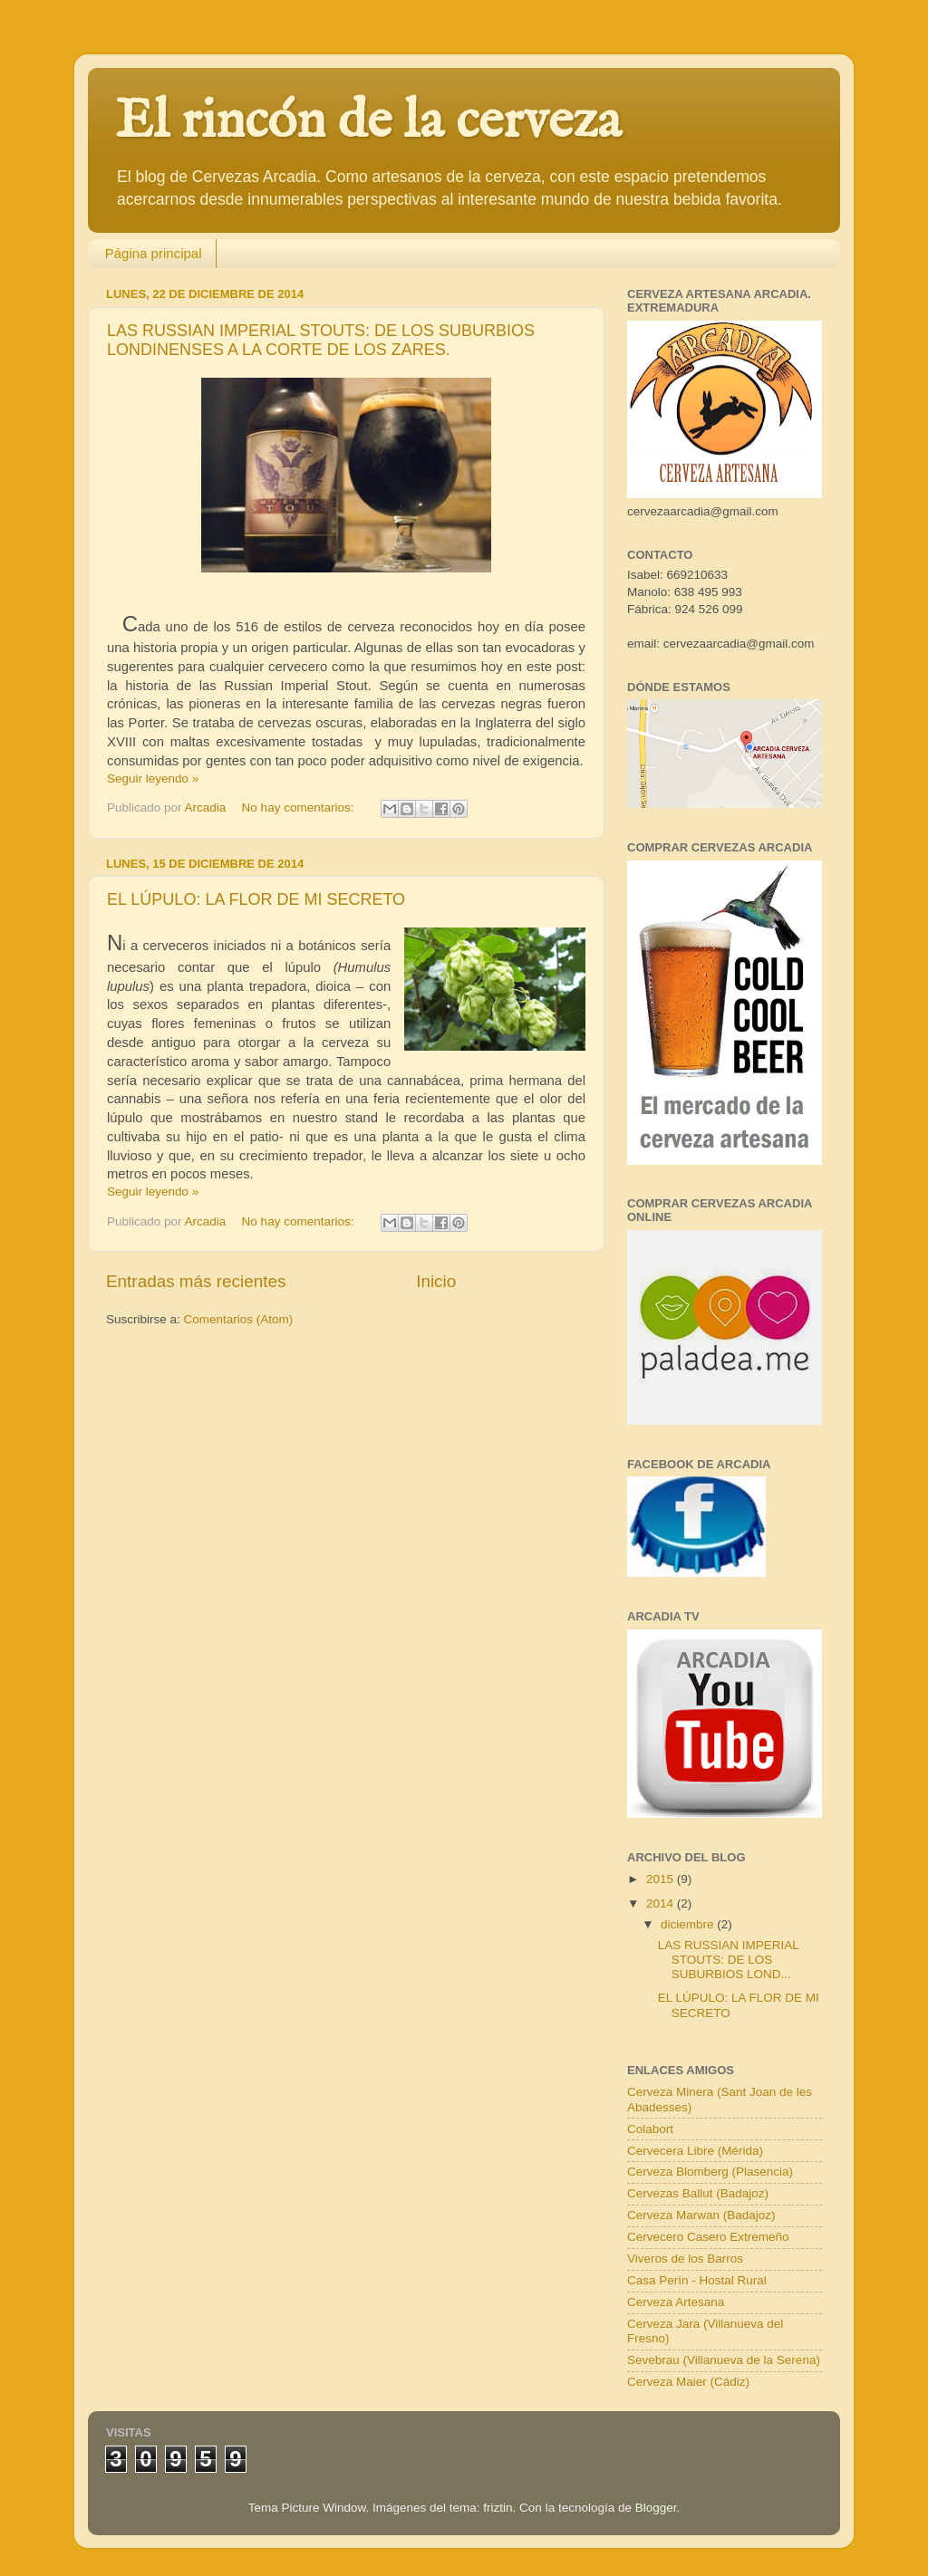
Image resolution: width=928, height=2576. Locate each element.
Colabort (650, 2129)
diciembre (689, 1924)
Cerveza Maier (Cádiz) (688, 2382)
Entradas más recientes (195, 1281)
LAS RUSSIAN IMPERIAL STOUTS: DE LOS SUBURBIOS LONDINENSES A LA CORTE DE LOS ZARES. (321, 340)
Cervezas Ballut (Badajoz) (697, 2193)
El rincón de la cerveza (368, 122)
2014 (661, 1903)
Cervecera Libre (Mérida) (695, 2151)
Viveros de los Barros (685, 2258)
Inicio (436, 1281)
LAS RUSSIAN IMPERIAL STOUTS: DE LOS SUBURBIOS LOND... (728, 1959)
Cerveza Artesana (675, 2302)
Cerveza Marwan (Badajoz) (701, 2215)
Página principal (153, 253)
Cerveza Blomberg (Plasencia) (710, 2171)
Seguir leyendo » (152, 778)
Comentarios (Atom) (239, 1319)
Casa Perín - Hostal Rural (697, 2280)
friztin (497, 2507)
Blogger (656, 2507)
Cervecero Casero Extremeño (708, 2237)
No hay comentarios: (300, 807)
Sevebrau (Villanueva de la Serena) (723, 2360)
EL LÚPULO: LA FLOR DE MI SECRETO (256, 899)
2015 (661, 1879)
